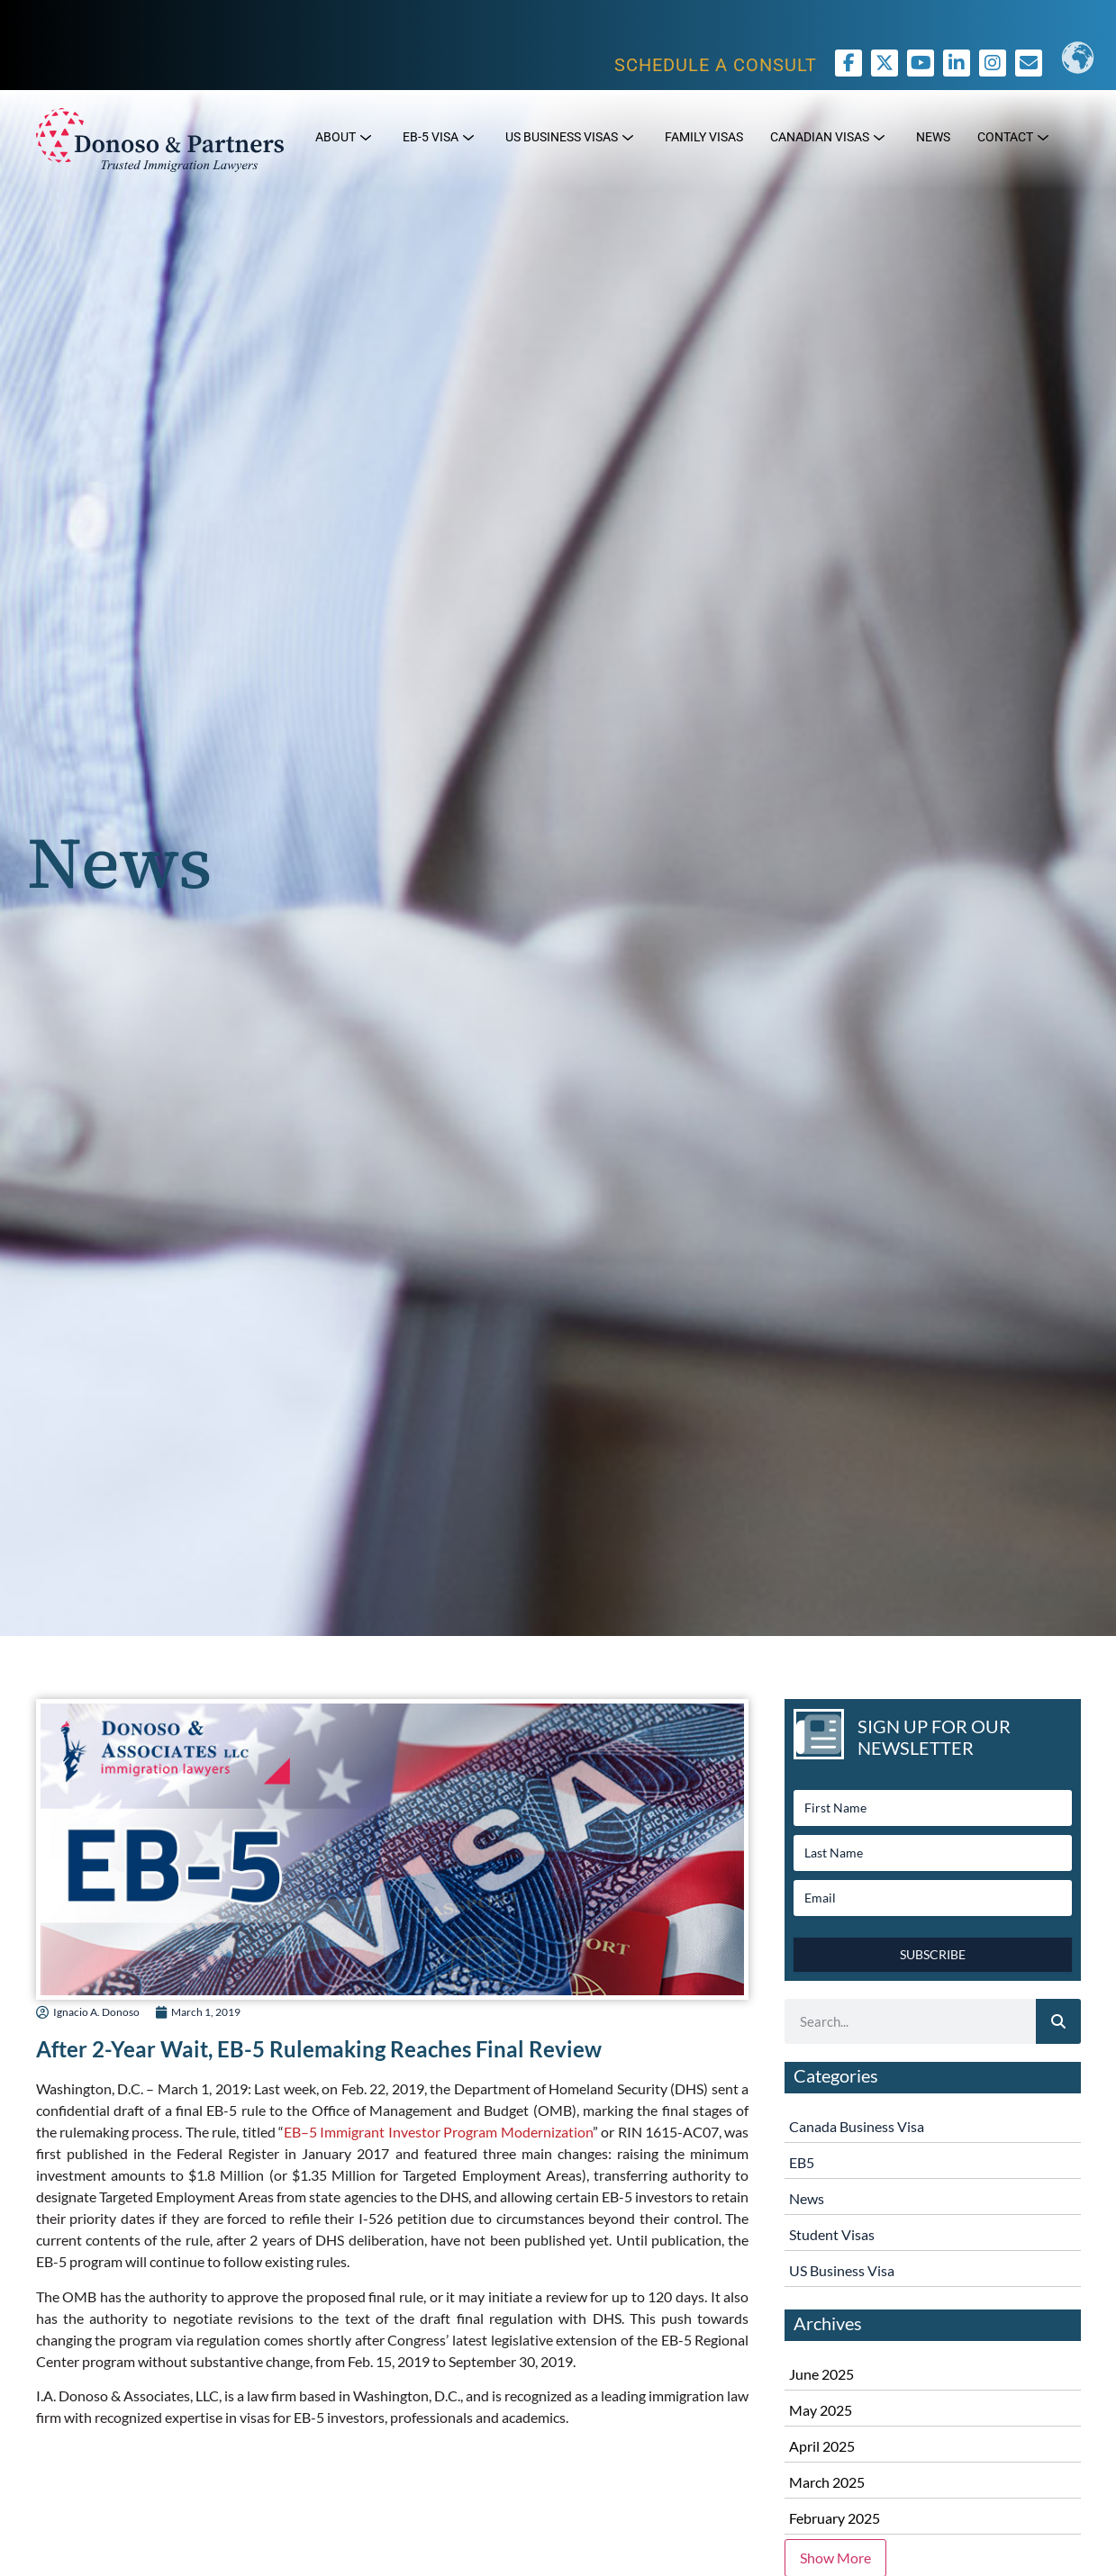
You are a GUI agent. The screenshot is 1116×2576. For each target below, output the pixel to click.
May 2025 (820, 2409)
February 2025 (834, 2517)
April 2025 (822, 2445)
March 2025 (827, 2481)
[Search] (1058, 2021)
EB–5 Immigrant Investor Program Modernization (438, 2131)
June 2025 (821, 2373)
